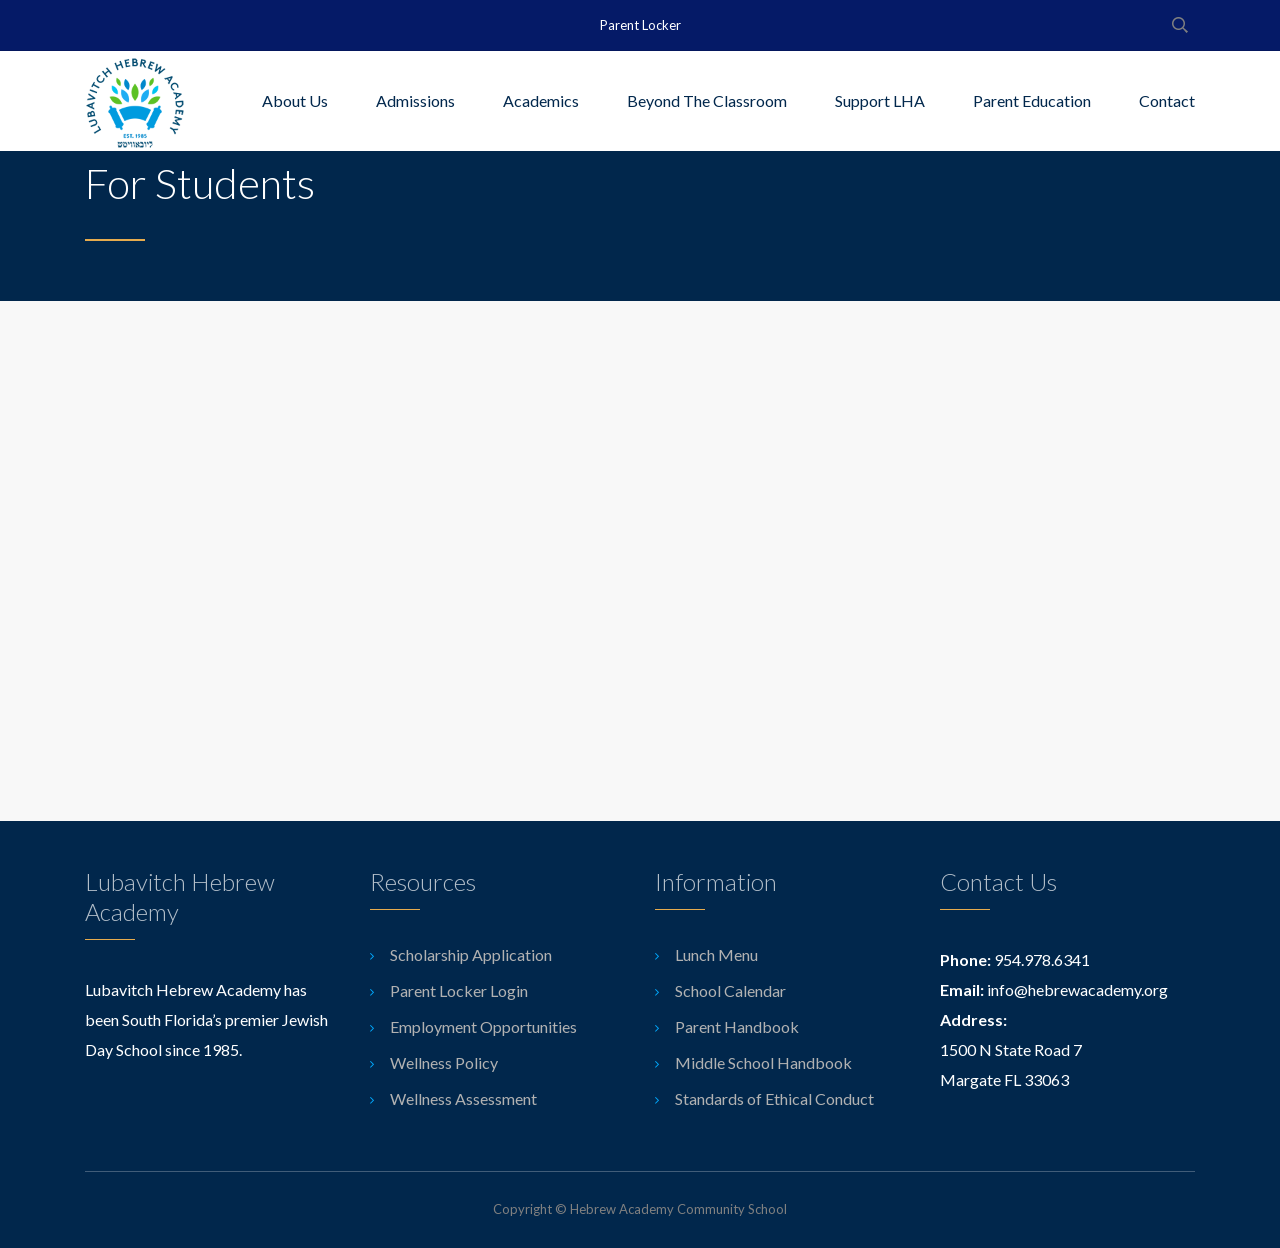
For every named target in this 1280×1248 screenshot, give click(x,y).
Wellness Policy (444, 1062)
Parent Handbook (737, 1026)
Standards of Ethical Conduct (774, 1098)
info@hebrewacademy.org (1077, 989)
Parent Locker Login (459, 990)
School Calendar (730, 990)
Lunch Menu (716, 954)
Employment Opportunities (483, 1026)
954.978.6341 (1042, 959)
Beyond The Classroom (707, 100)
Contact (1167, 100)
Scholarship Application (471, 954)
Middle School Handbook (763, 1062)
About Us (295, 100)
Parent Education (1032, 100)
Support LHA (880, 100)
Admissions (415, 100)
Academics (541, 100)
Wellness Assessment (463, 1098)
